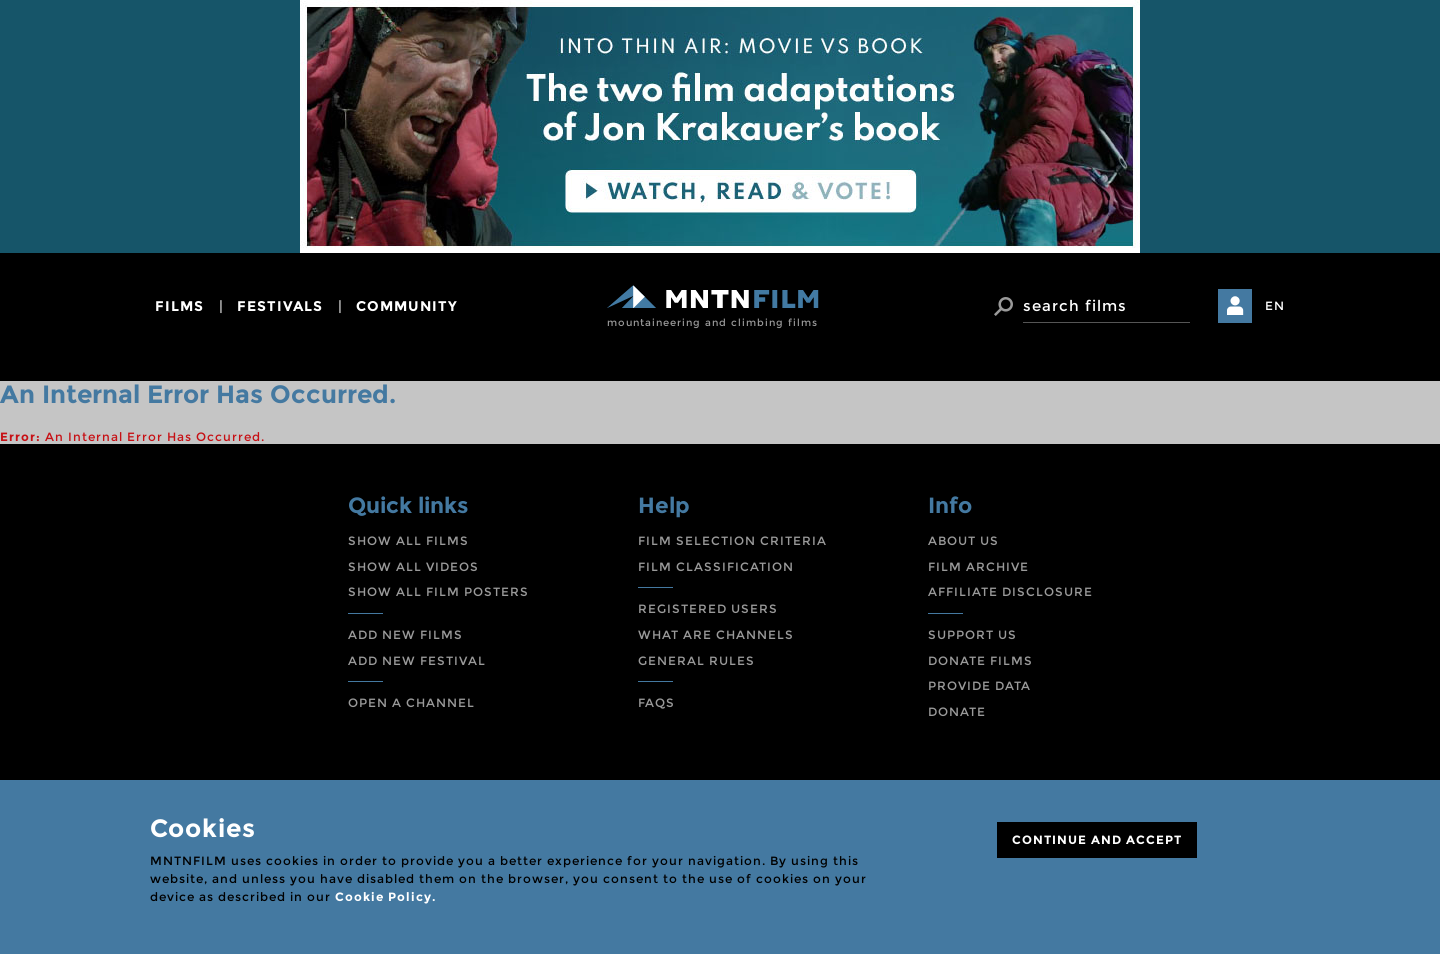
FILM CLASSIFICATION (716, 566)
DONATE (957, 711)
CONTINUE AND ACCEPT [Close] (1097, 839)
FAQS (656, 702)
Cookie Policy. (385, 896)
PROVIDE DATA (979, 685)
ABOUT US (963, 540)
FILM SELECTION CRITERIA (732, 540)
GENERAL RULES (696, 660)
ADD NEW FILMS (405, 634)
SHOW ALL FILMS (408, 540)
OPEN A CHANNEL (411, 702)
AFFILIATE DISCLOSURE (1010, 591)
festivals (280, 306)
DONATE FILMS (980, 660)
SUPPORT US (972, 634)
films (179, 306)
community (407, 306)
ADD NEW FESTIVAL (417, 660)
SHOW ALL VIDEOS (413, 566)
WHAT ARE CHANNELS (716, 634)
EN (1275, 305)
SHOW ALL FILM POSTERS (438, 591)
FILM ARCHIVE (978, 566)
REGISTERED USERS (708, 608)
